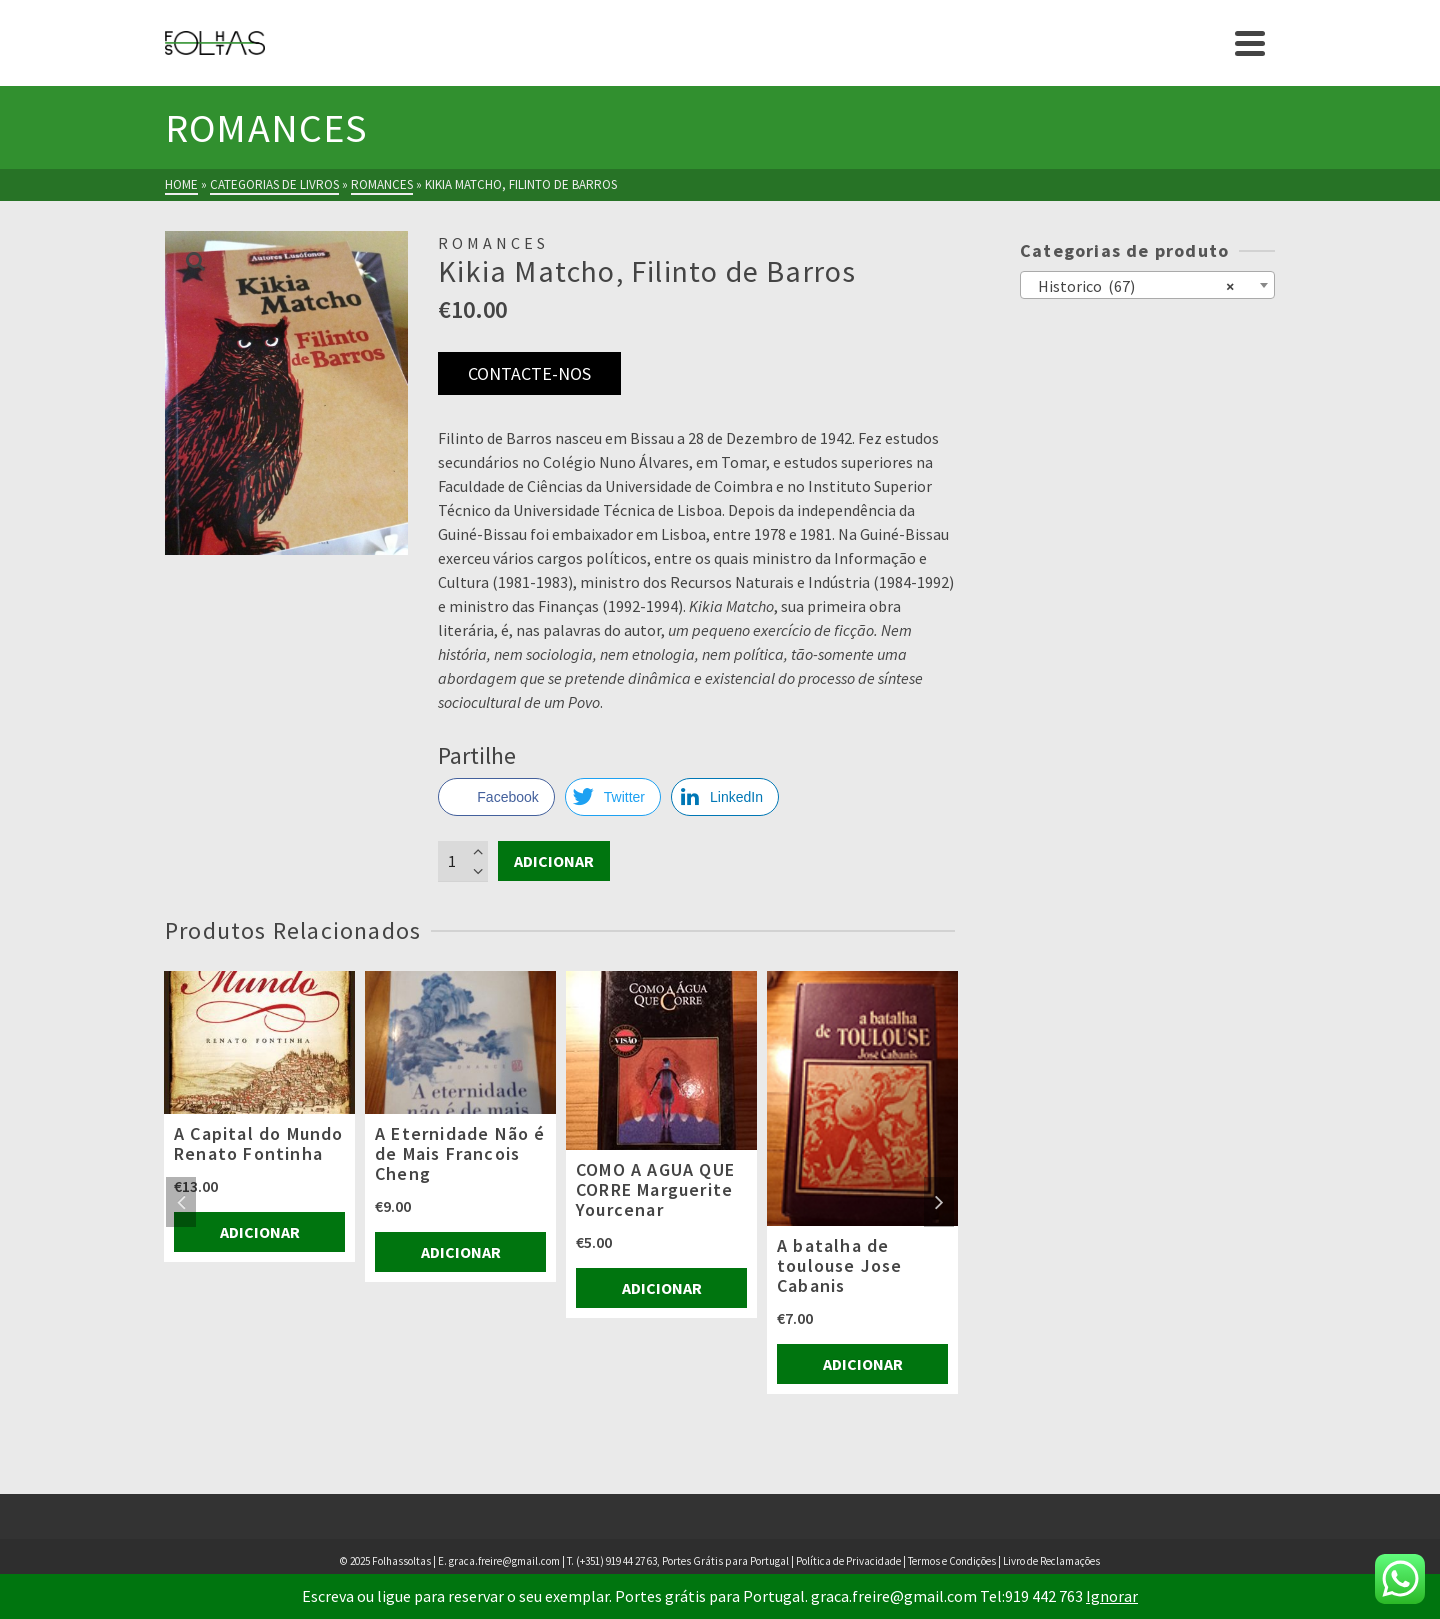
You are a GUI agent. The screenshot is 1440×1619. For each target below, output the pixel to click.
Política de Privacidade (848, 1561)
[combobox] (1147, 285)
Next (939, 1202)
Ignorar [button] (1112, 1596)
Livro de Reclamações (1051, 1561)
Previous (181, 1202)
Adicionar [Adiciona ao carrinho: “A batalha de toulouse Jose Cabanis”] (863, 1364)
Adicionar (554, 861)
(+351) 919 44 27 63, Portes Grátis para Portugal (683, 1561)
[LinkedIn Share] (725, 797)
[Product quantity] (463, 861)
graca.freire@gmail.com (504, 1561)
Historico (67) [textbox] (1131, 285)
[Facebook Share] (496, 797)
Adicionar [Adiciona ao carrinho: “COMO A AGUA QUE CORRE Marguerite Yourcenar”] (662, 1288)
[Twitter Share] (613, 797)
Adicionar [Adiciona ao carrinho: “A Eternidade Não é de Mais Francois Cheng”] (461, 1252)
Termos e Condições (952, 1561)
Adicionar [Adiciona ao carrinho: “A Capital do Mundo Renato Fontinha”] (260, 1232)
